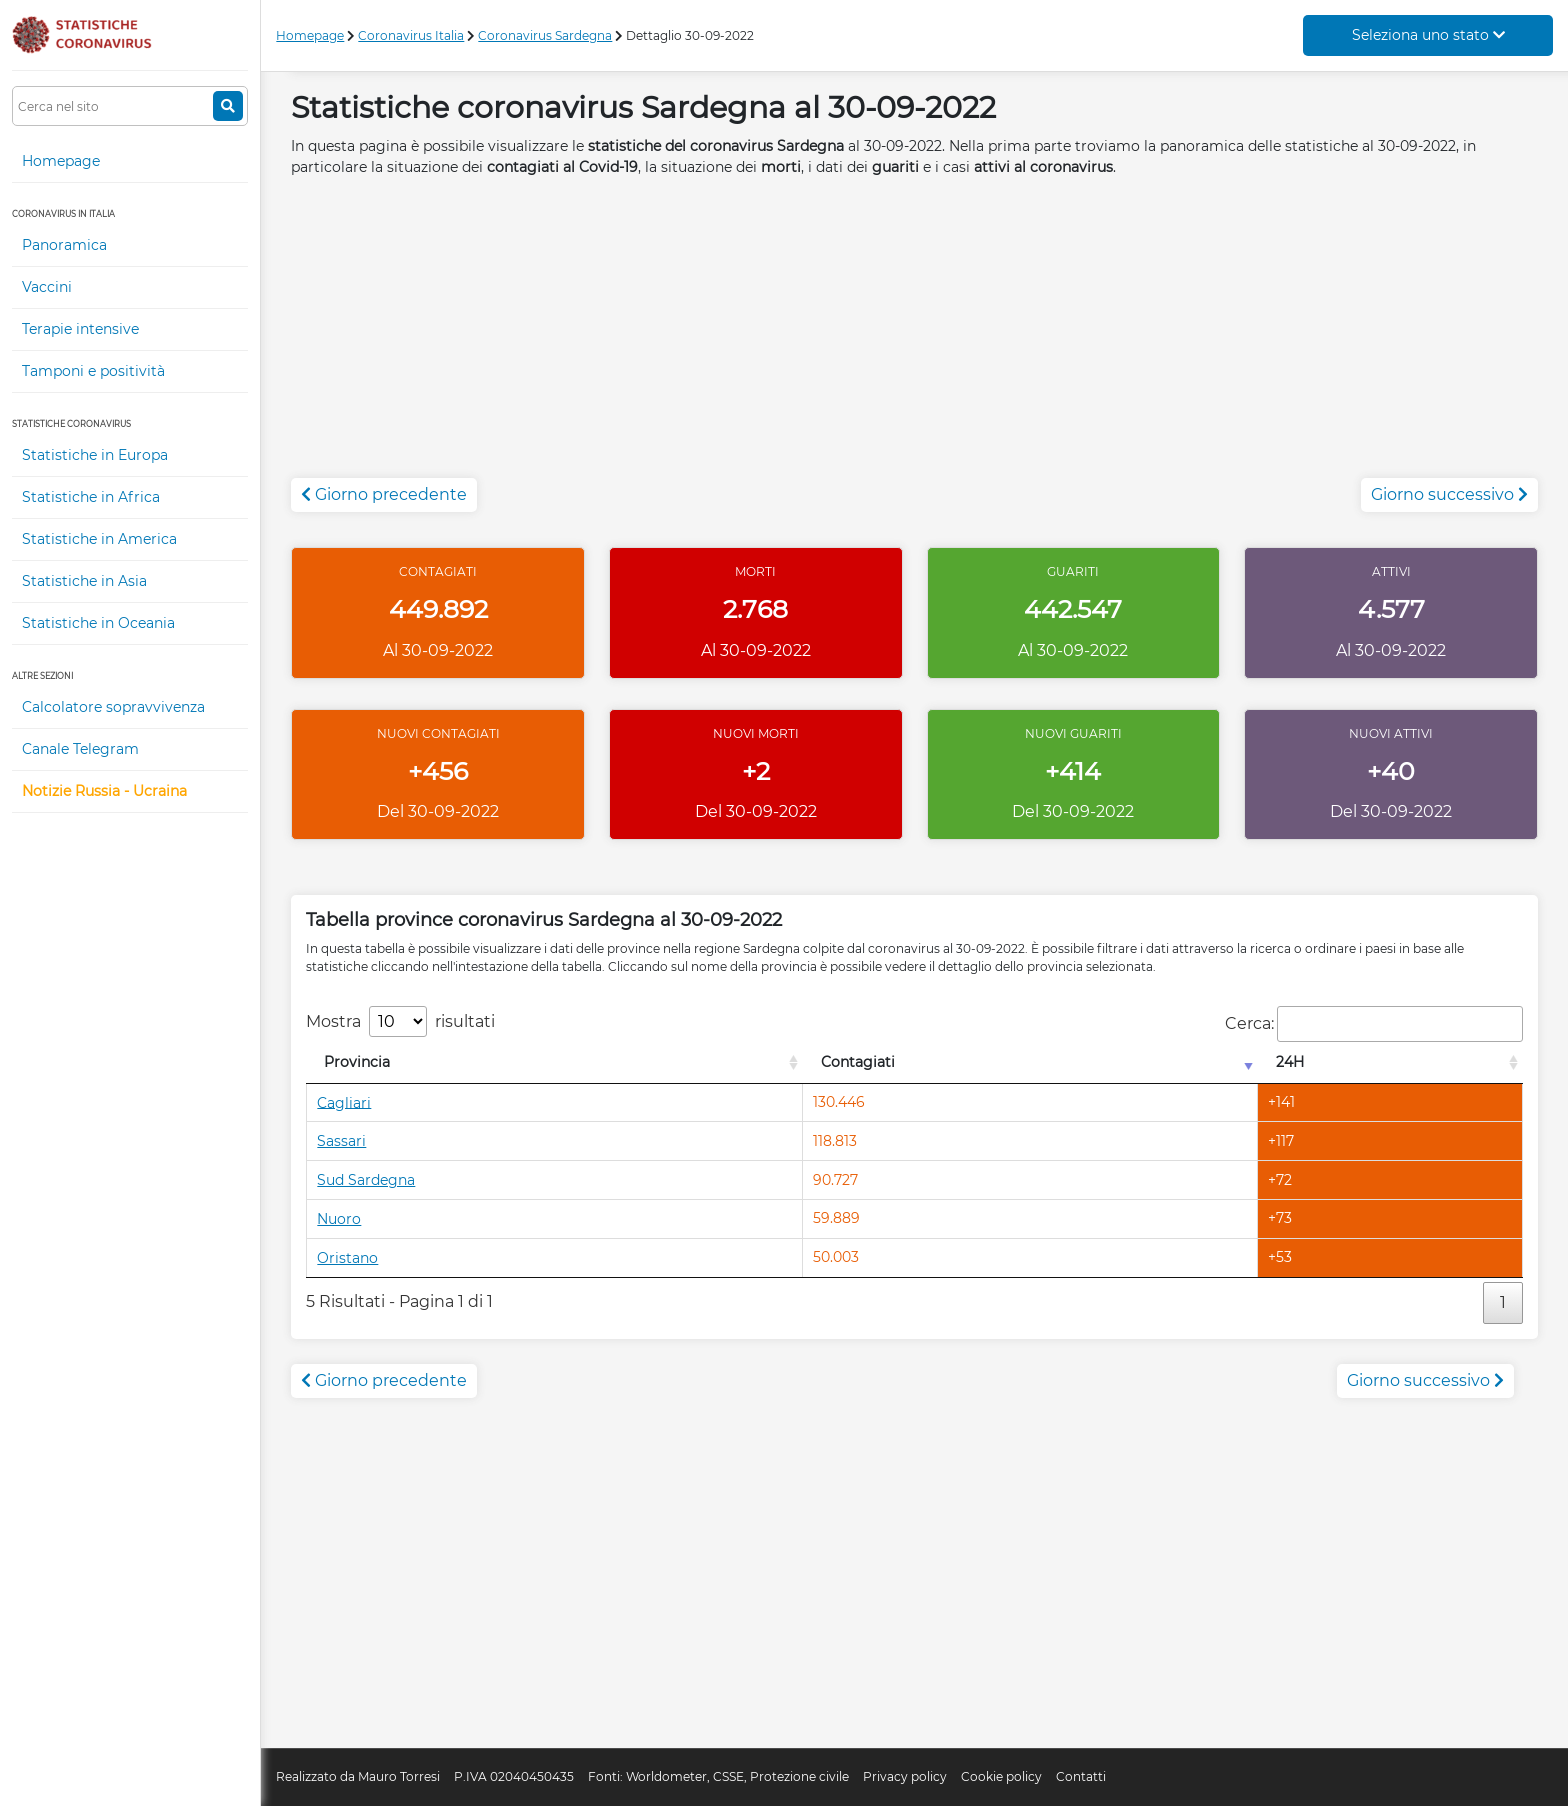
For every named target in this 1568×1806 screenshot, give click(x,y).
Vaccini (47, 287)
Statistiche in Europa (95, 455)
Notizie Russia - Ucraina (104, 791)
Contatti (1081, 1776)
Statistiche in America (99, 539)
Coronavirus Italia (411, 35)
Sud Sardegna (366, 1180)
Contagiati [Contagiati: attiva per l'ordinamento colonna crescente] (858, 1062)
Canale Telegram (80, 749)
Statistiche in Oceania (98, 623)
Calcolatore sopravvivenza (113, 707)
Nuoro (339, 1219)
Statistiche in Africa (91, 497)
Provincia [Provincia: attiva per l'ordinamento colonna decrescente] (357, 1062)
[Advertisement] (915, 338)
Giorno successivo (1449, 494)
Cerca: (1374, 1024)
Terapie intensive (80, 329)
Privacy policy (905, 1776)
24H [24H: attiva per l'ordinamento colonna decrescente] (1290, 1062)
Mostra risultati (400, 1021)
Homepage (61, 161)
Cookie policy (1001, 1776)
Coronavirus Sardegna (545, 35)
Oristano (347, 1258)
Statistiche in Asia (84, 581)
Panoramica (64, 245)
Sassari (341, 1141)
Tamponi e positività (93, 371)
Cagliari (344, 1102)
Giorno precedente (384, 494)
